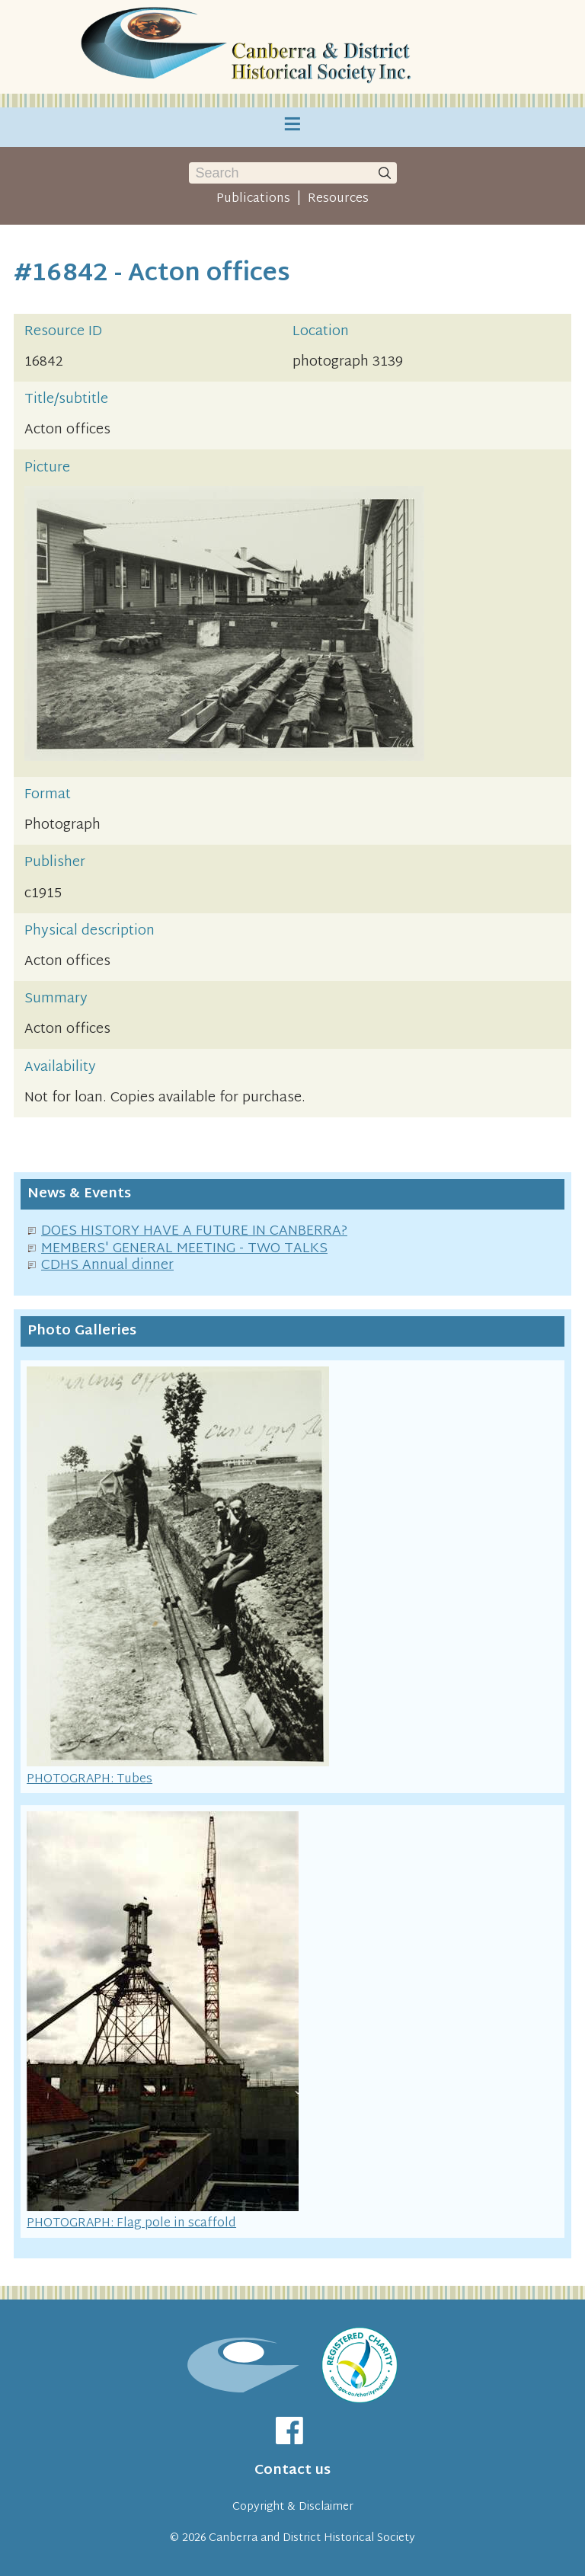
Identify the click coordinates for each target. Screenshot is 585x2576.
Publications (253, 198)
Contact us (292, 2470)
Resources (338, 198)
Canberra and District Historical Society (312, 2538)
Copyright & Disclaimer (292, 2507)
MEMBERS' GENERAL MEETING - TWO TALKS (184, 1248)
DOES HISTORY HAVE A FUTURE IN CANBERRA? (194, 1231)
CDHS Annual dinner (107, 1265)
